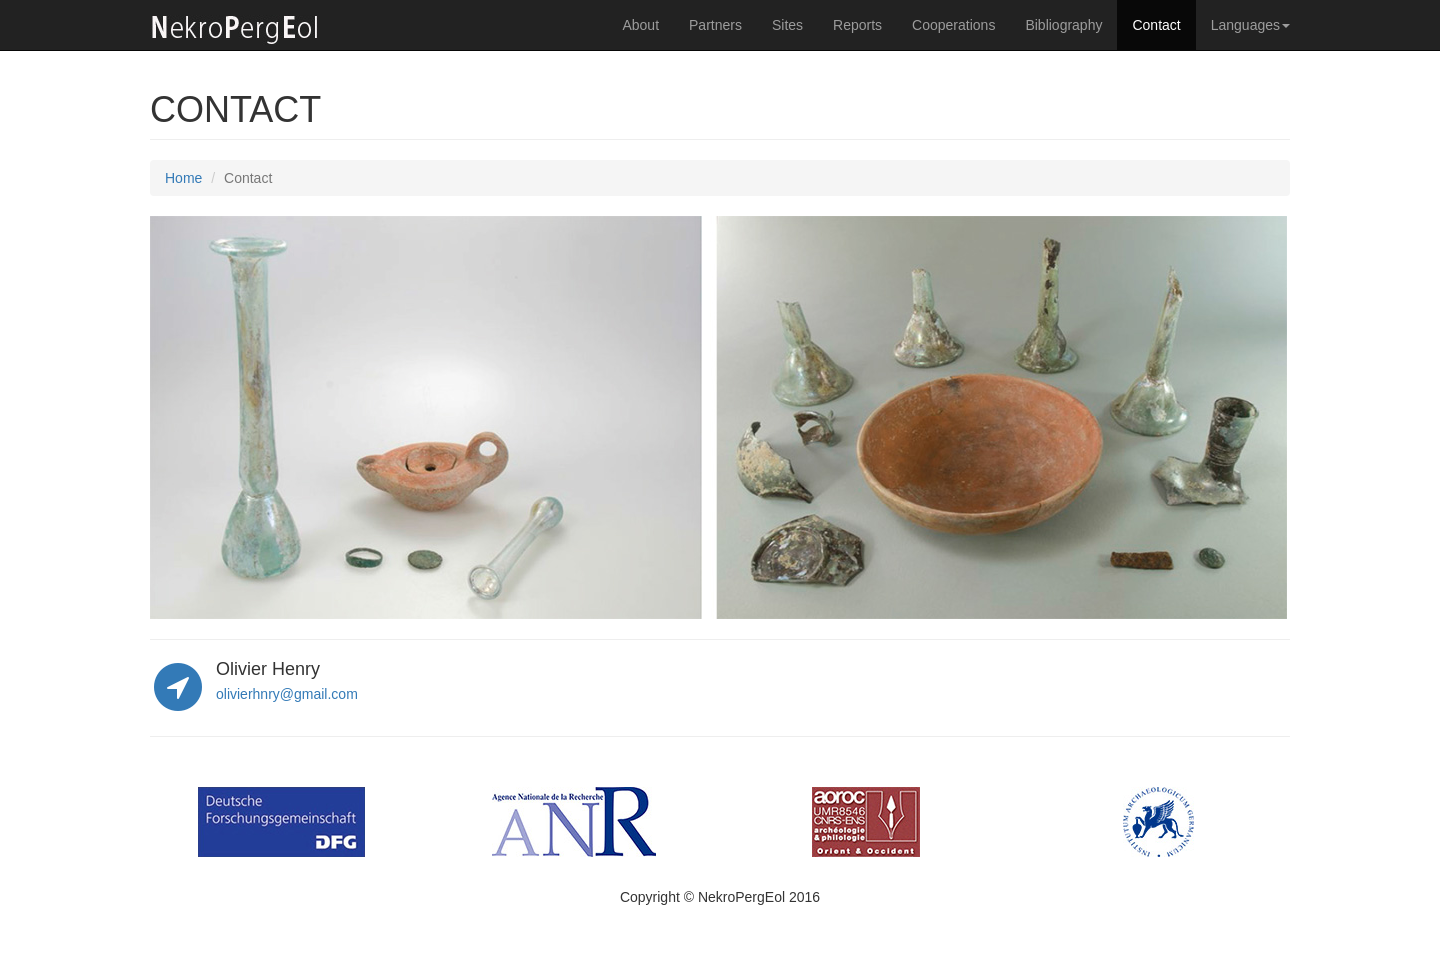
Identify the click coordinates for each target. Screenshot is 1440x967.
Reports (857, 25)
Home (183, 178)
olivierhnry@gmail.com (287, 694)
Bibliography (1063, 25)
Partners (715, 25)
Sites (787, 25)
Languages (1250, 25)
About (640, 25)
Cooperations (953, 25)
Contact (1156, 25)
